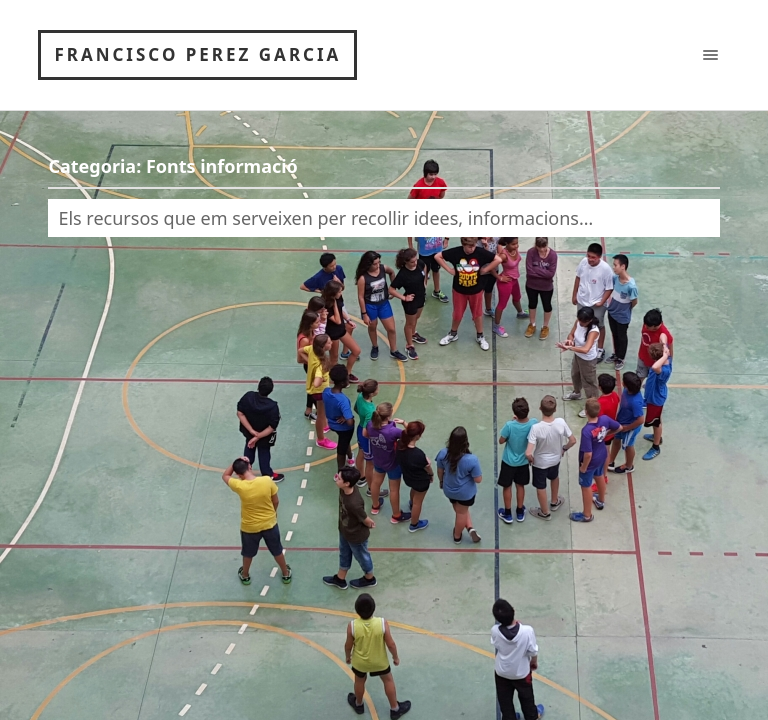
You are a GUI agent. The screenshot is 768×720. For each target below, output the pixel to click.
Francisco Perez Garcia (197, 54)
